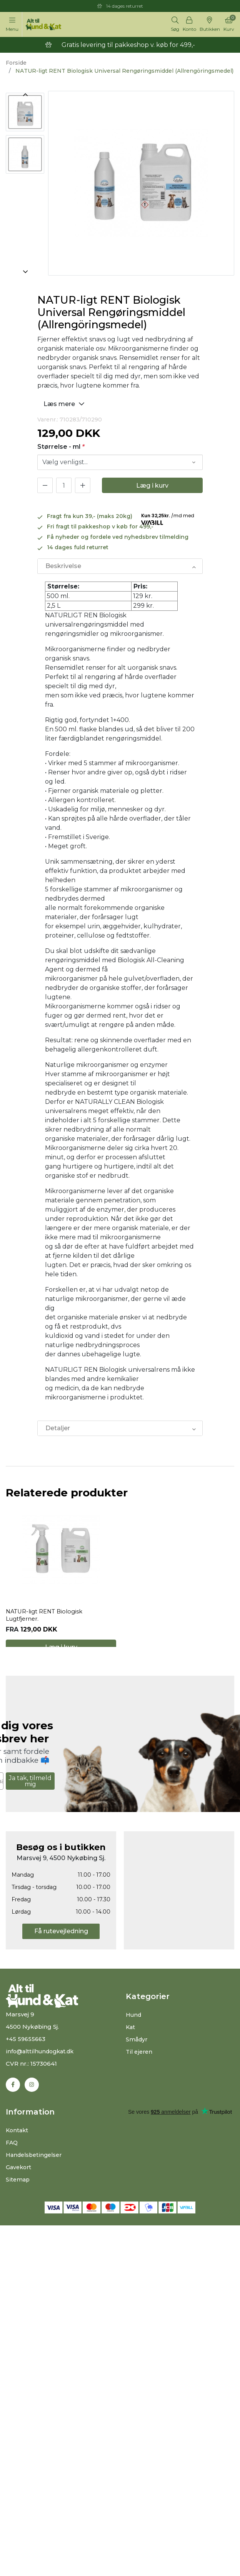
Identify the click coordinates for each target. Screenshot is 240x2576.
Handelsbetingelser (36, 2179)
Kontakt (18, 2154)
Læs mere (65, 404)
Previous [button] (25, 95)
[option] (25, 110)
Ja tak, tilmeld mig (30, 1804)
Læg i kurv (152, 485)
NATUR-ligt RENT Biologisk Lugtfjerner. (47, 1627)
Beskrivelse (63, 566)
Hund (134, 2038)
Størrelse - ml (61, 446)
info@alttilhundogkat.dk (42, 2074)
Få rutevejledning (61, 1954)
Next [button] (25, 272)
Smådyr (137, 2062)
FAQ (12, 2166)
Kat (131, 2050)
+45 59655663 (26, 2062)
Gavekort (19, 2191)
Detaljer (57, 1428)
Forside (16, 62)
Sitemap (18, 2203)
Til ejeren (140, 2075)
